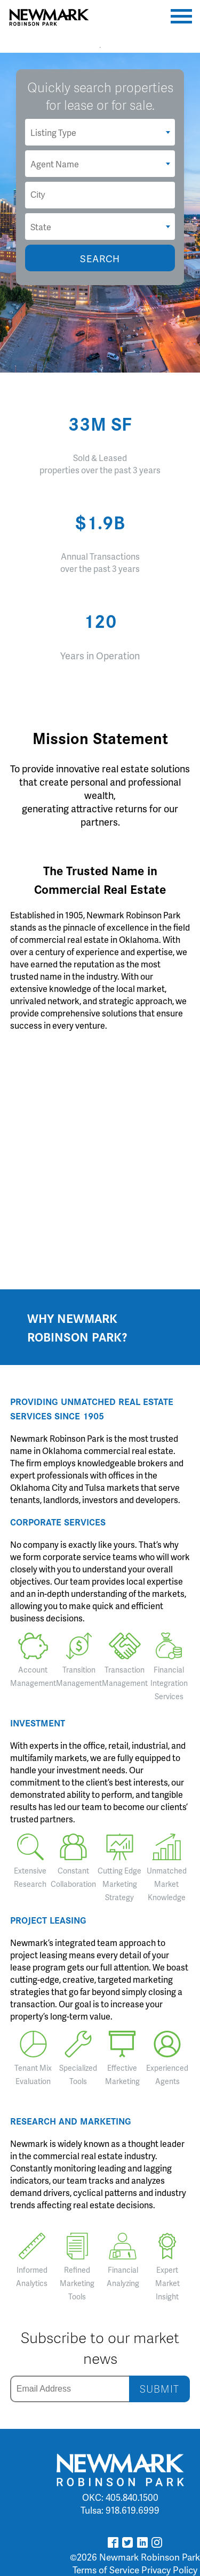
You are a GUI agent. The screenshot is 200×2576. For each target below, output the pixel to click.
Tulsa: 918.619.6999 (120, 2510)
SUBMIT (159, 2388)
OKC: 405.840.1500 (120, 2497)
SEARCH (100, 258)
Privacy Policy (169, 2569)
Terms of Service (106, 2569)
